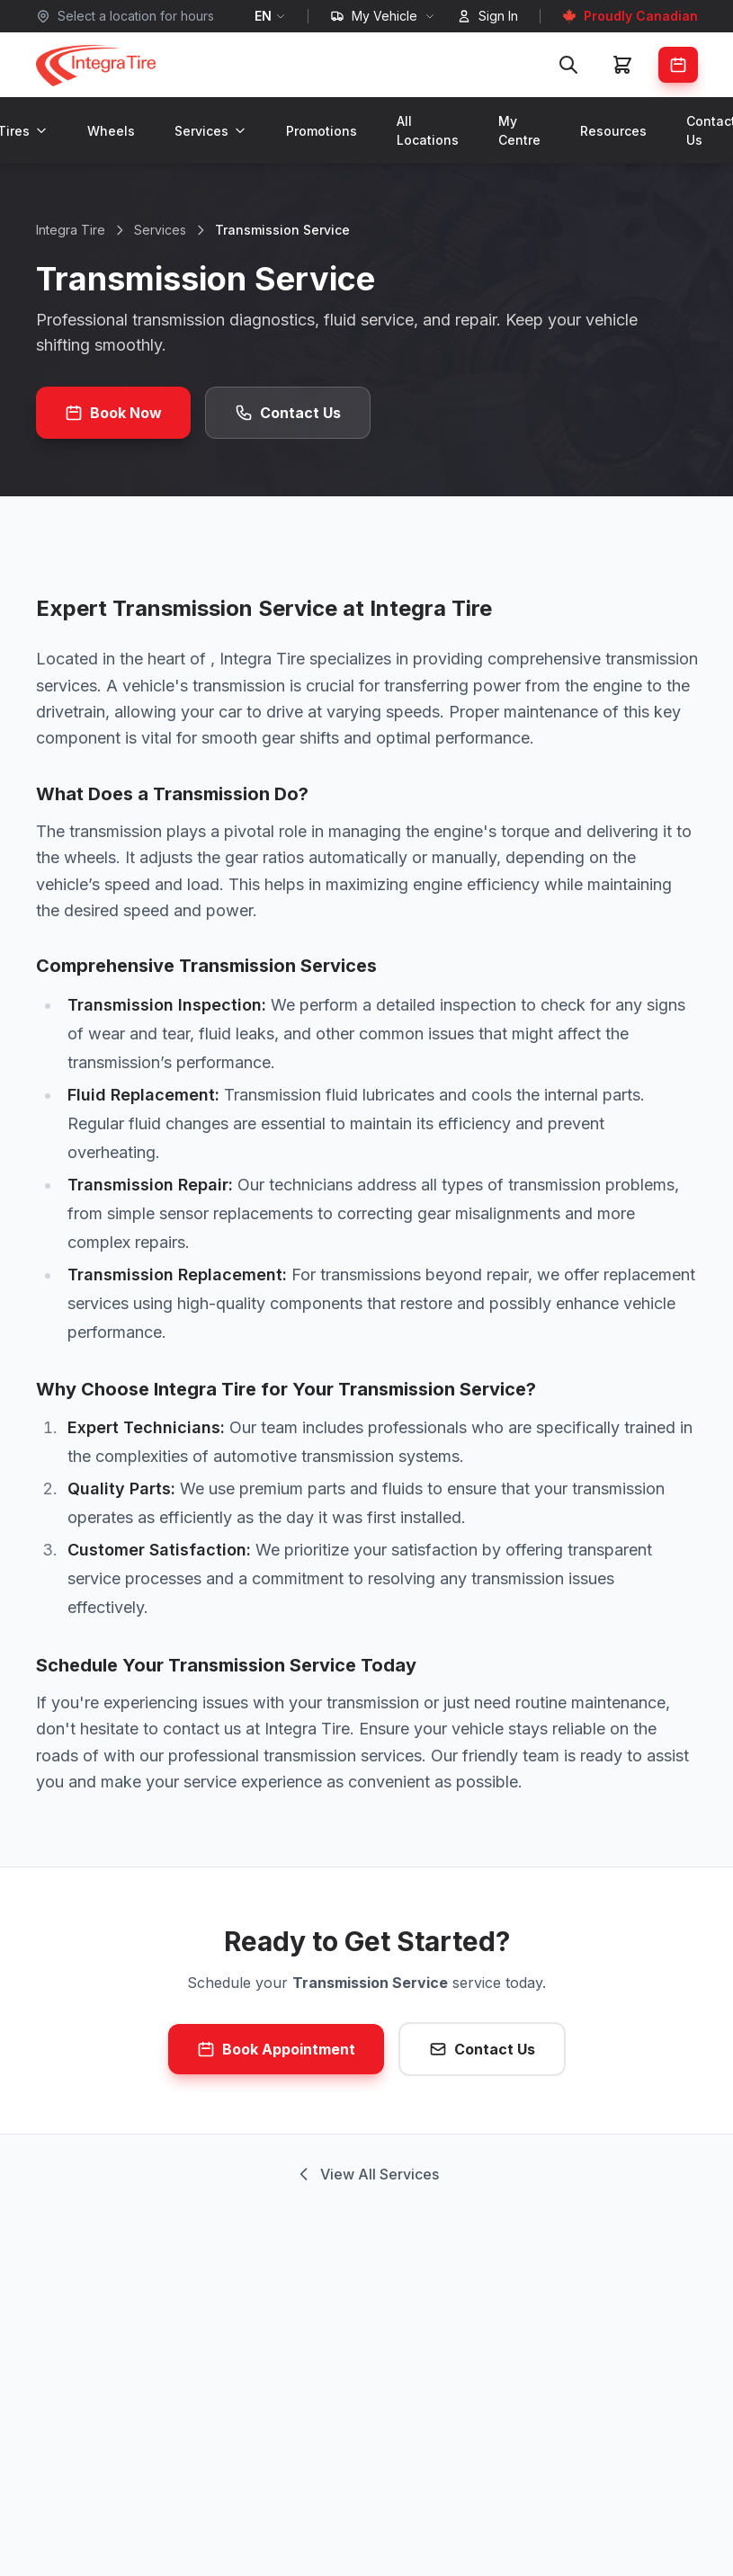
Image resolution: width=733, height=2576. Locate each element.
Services (210, 130)
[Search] (568, 65)
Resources (613, 130)
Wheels (111, 130)
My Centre (519, 130)
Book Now (113, 413)
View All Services (367, 2174)
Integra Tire (70, 229)
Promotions (321, 130)
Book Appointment (276, 2049)
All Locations (428, 130)
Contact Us (288, 413)
